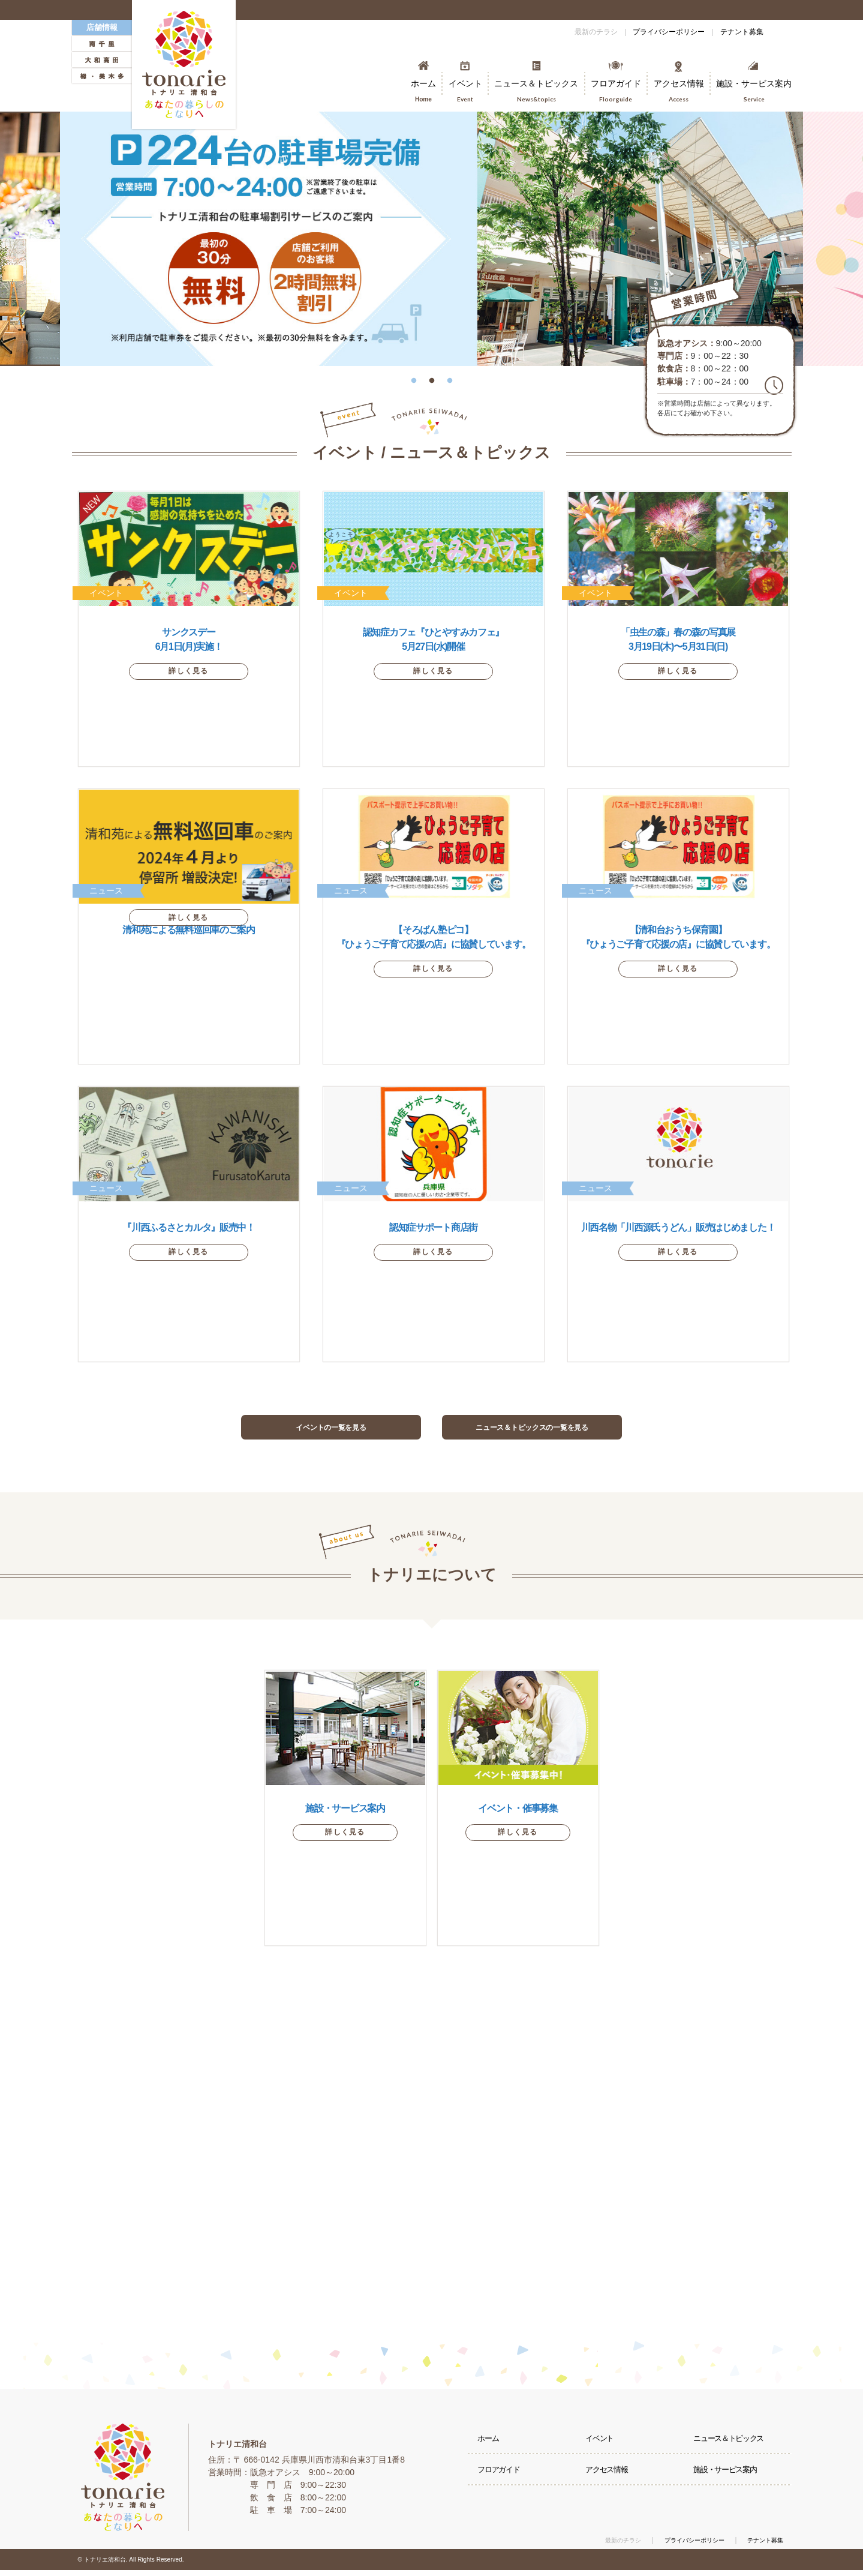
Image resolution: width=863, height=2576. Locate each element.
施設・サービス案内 (729, 2488)
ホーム (491, 2449)
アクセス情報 (610, 2488)
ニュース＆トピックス (733, 2449)
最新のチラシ (556, 32)
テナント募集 (734, 32)
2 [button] (432, 375)
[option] (431, 239)
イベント (603, 2449)
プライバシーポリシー (645, 32)
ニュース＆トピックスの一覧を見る (532, 1430)
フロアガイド (502, 2488)
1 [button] (414, 375)
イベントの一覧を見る (331, 1430)
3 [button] (450, 375)
